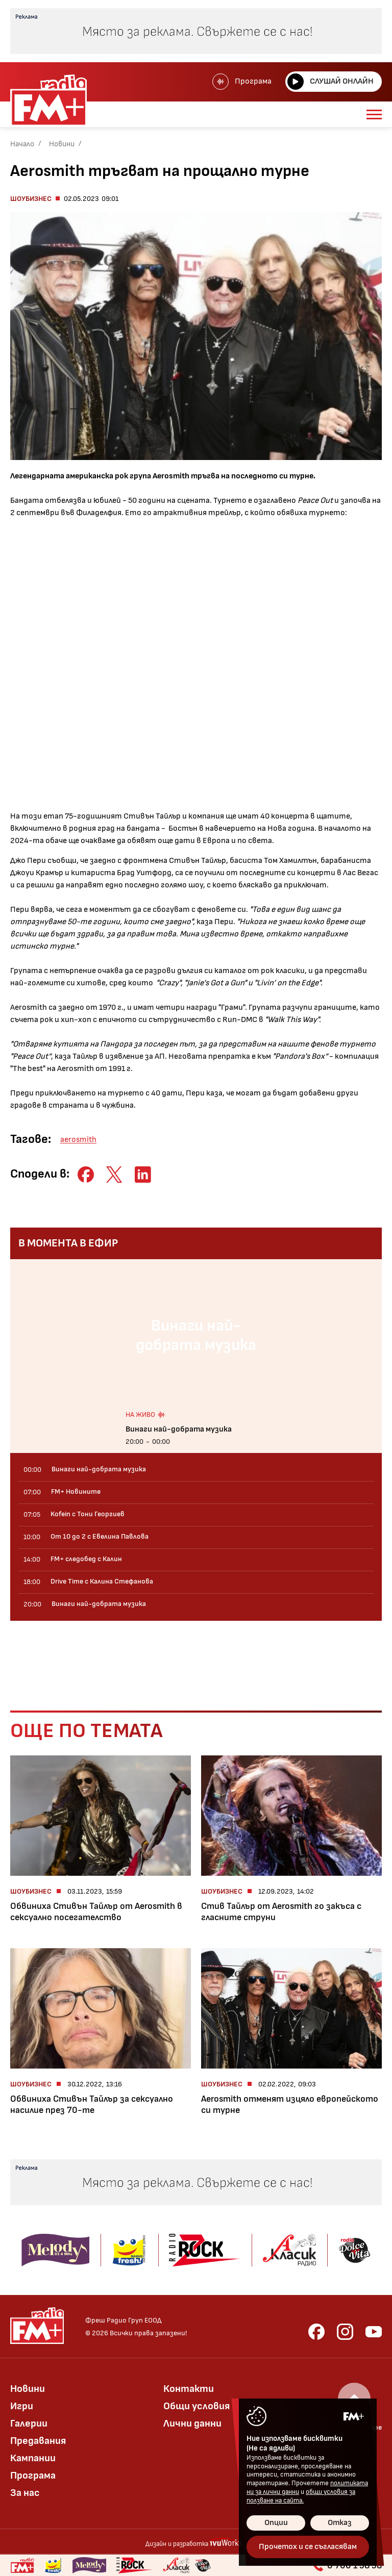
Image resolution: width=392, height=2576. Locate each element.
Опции (276, 2523)
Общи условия (196, 2406)
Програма (242, 81)
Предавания (38, 2441)
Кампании (33, 2458)
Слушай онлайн (330, 81)
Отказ (340, 2523)
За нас (25, 2493)
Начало (22, 144)
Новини (62, 144)
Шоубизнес (31, 198)
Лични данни (192, 2423)
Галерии (28, 2423)
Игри (21, 2406)
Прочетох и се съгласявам (308, 2547)
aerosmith (78, 1139)
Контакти (188, 2389)
